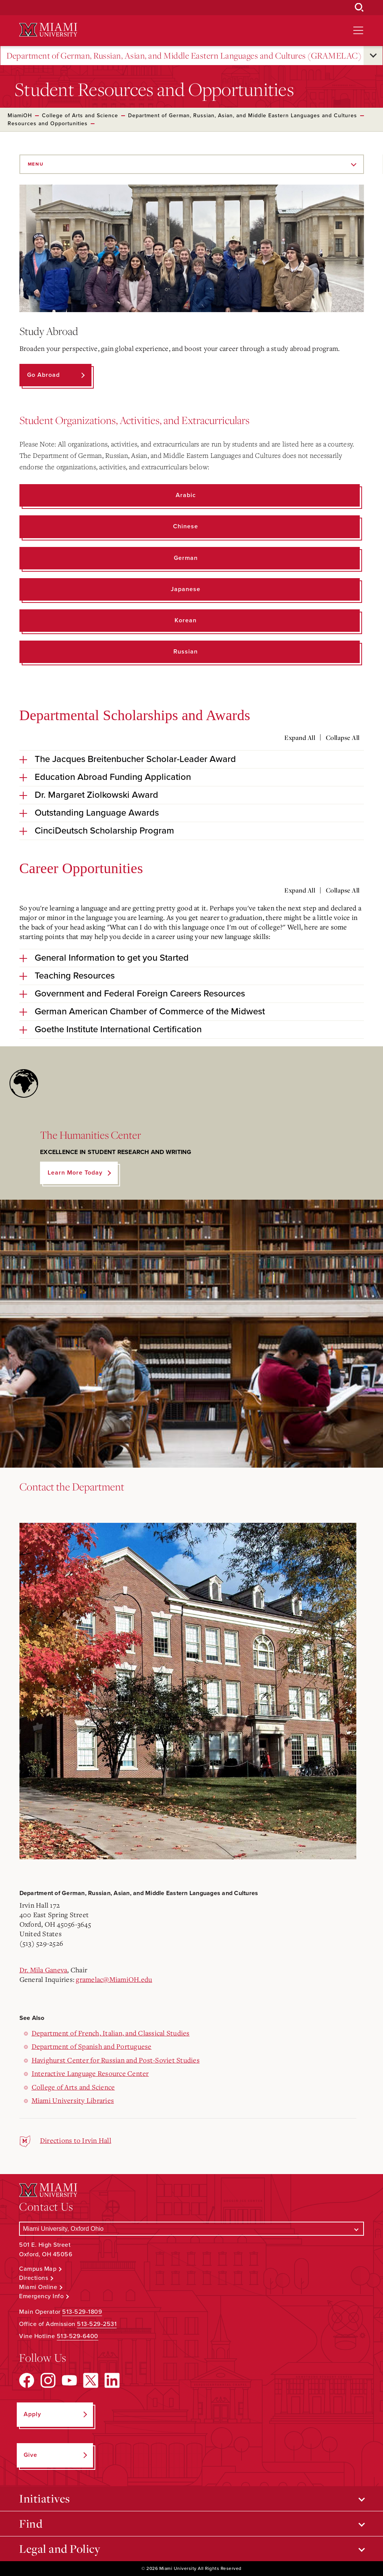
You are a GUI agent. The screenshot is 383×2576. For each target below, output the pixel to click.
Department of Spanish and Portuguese (92, 2046)
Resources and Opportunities (48, 123)
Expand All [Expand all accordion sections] (299, 737)
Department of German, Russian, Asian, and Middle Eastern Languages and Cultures (242, 115)
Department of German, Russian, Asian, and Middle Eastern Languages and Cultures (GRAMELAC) (183, 56)
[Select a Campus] (191, 2229)
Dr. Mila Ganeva (43, 1969)
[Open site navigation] (358, 30)
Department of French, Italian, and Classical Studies (111, 2032)
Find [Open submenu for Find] (30, 2523)
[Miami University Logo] (48, 30)
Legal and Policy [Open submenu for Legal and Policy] (59, 2548)
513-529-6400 (77, 2336)
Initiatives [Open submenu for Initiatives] (44, 2498)
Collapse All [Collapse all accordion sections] (343, 737)
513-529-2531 (97, 2324)
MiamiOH (20, 115)
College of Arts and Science (80, 115)
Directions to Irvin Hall (75, 2140)
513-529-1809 (82, 2312)
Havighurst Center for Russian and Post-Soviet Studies (116, 2059)
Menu (36, 164)
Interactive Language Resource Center (90, 2073)
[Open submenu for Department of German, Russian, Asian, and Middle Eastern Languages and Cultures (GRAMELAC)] (373, 55)
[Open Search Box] (359, 7)
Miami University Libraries (73, 2100)
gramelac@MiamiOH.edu (114, 1979)
